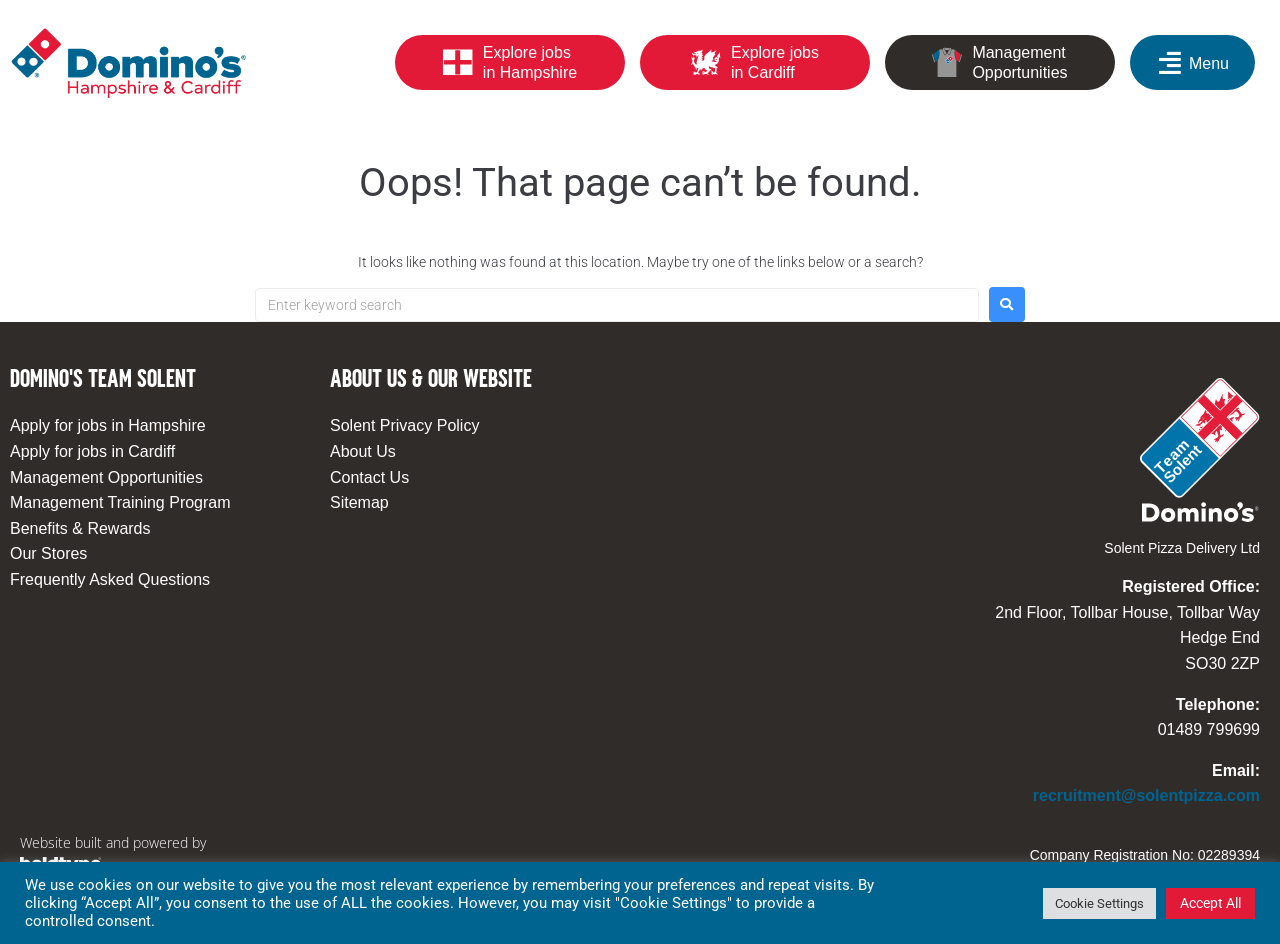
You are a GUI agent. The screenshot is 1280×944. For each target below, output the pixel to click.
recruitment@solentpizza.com (1146, 795)
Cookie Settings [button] (1099, 903)
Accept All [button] (1210, 903)
